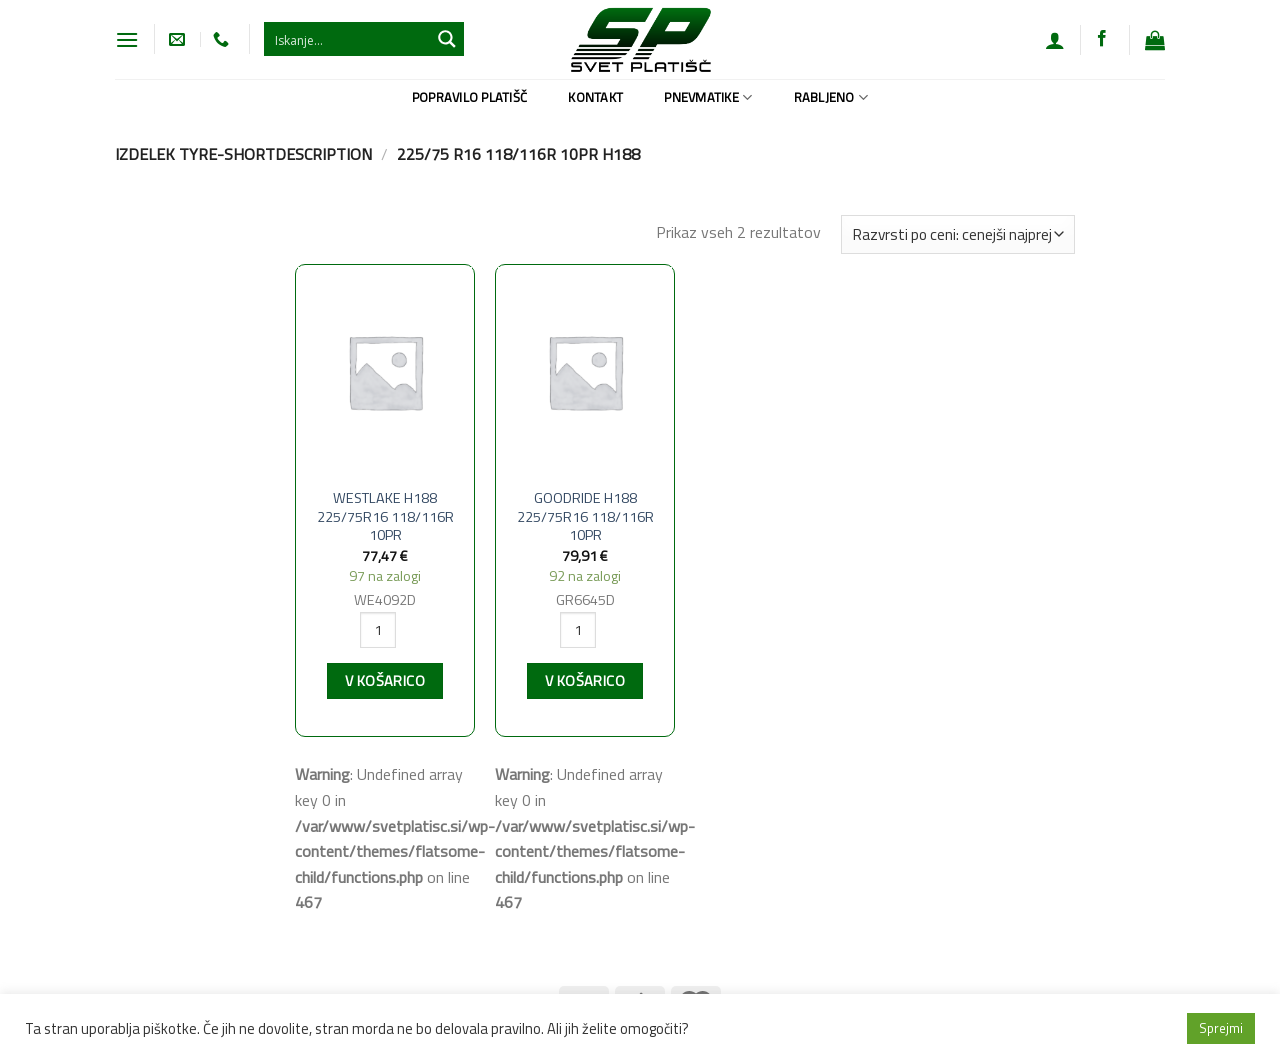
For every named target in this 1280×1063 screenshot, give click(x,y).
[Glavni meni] (127, 39)
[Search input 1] (348, 39)
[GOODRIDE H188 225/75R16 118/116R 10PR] (585, 371)
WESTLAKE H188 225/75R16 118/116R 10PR (385, 517)
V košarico (385, 681)
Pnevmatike (708, 97)
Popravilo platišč (469, 97)
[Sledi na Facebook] (1102, 39)
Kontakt (595, 97)
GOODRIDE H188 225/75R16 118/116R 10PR (585, 517)
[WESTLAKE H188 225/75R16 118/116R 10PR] (385, 371)
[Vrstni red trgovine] (958, 234)
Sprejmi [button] (1221, 1028)
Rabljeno (831, 97)
